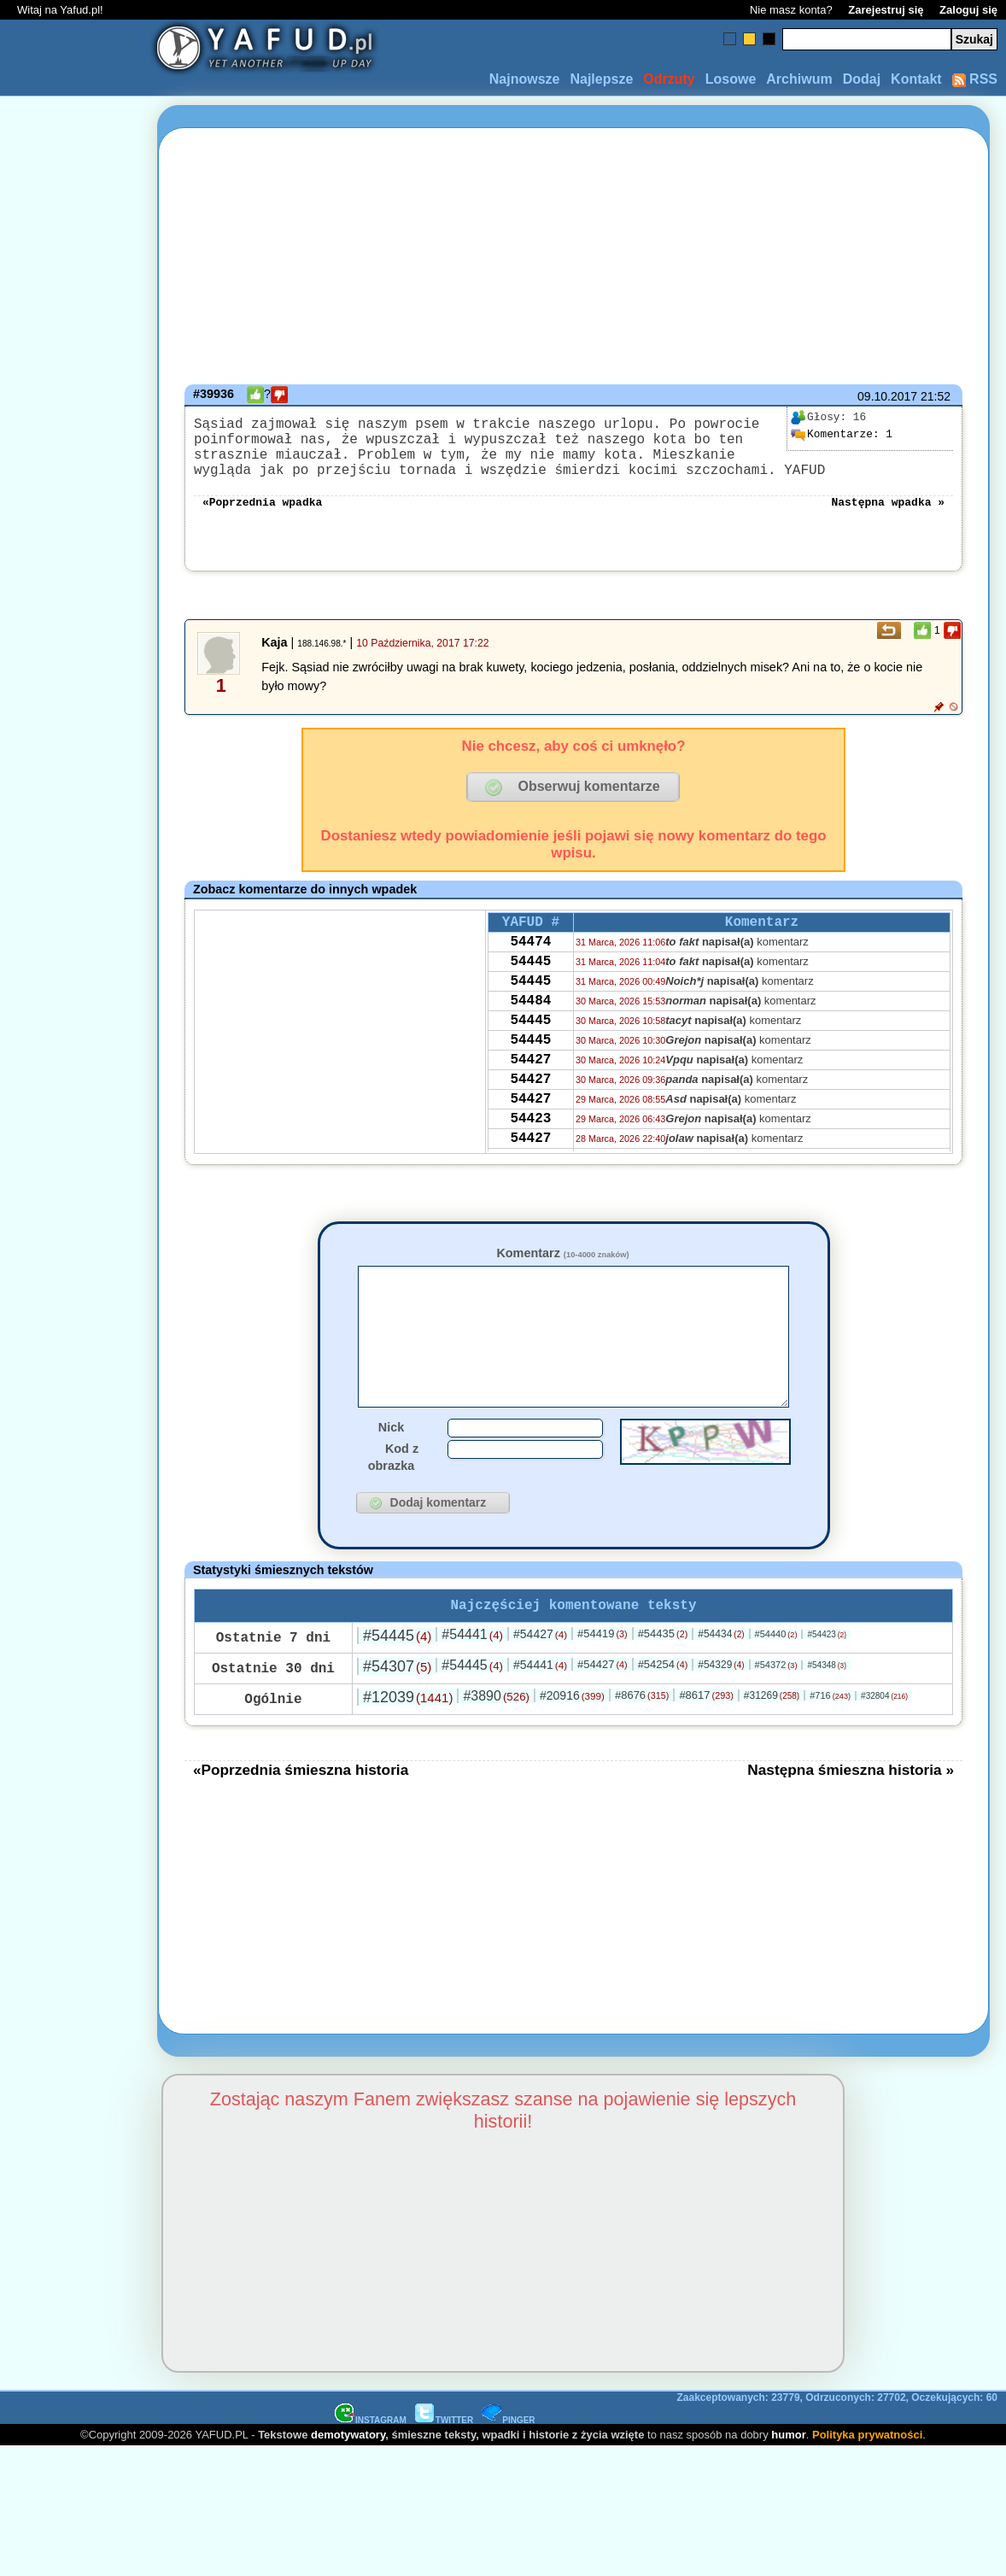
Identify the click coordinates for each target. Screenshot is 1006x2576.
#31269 (771, 1742)
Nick (391, 1470)
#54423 (826, 1680)
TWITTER (444, 2466)
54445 (530, 987)
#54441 (472, 1680)
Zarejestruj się (885, 9)
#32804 (884, 1742)
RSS (974, 79)
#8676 (642, 1741)
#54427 (540, 1680)
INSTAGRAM (370, 2466)
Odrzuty (668, 79)
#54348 (826, 1711)
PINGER (508, 2466)
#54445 (397, 1681)
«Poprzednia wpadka (262, 517)
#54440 (776, 1680)
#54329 (721, 1711)
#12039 (408, 1743)
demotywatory (348, 2480)
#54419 (602, 1679)
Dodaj (861, 79)
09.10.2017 (887, 396)
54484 (530, 1033)
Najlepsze (601, 79)
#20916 (572, 1741)
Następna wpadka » (888, 517)
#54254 (663, 1710)
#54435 (663, 1679)
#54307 (397, 1712)
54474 (530, 964)
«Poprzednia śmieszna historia (300, 1815)
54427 (530, 1102)
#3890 (496, 1742)
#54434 (721, 1680)
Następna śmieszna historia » (850, 1815)
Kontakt (916, 79)
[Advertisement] (75, 1288)
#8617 (706, 1741)
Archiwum (799, 79)
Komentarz (562, 1270)
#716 (830, 1741)
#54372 (776, 1711)
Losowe (731, 79)
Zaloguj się (968, 9)
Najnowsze (524, 79)
